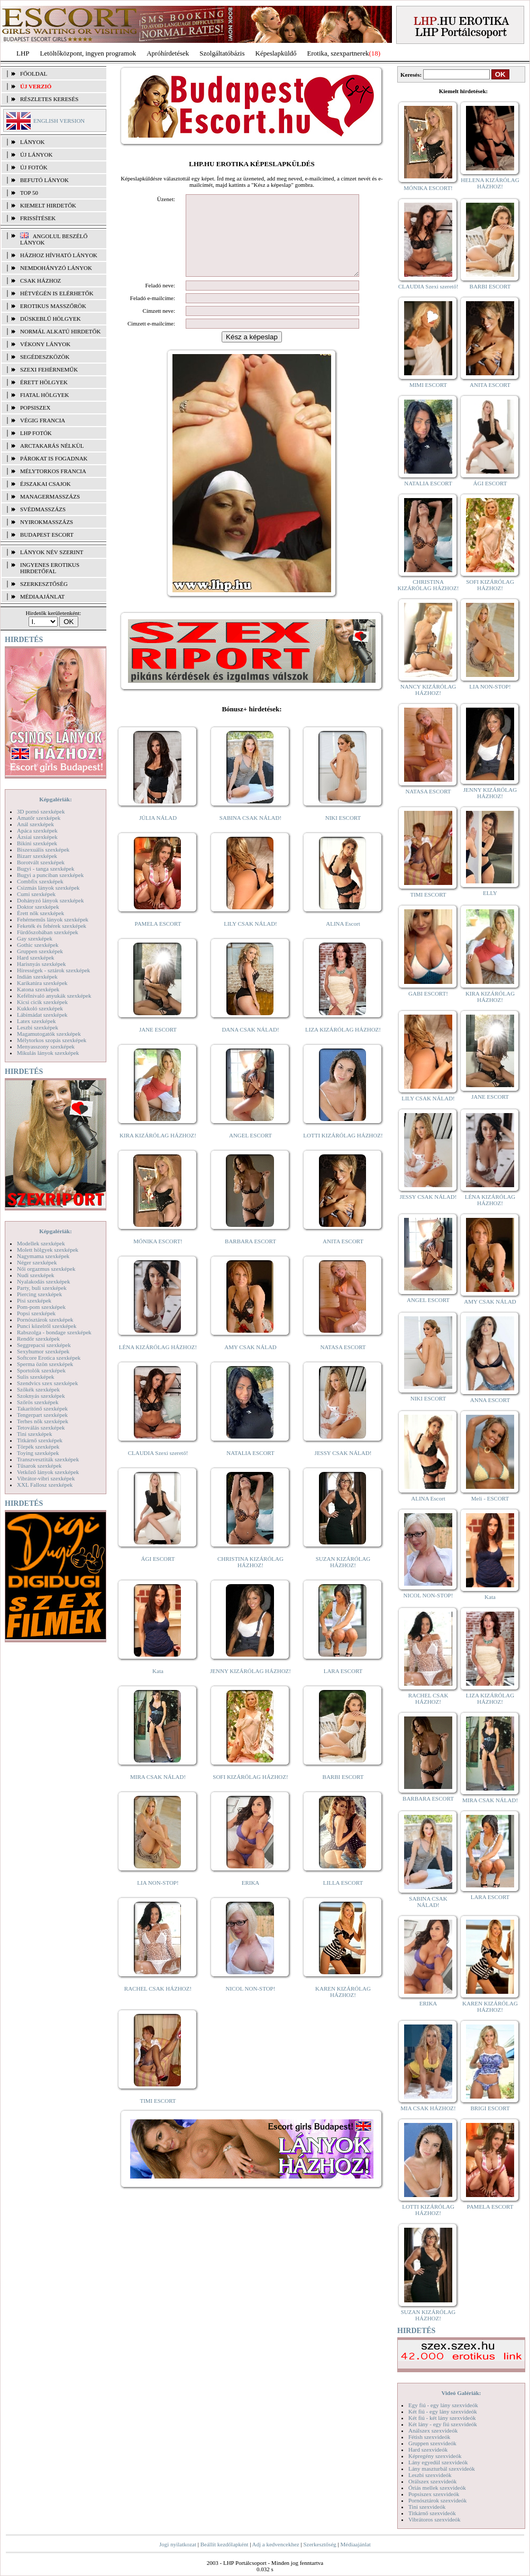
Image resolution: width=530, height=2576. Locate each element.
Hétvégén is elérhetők (57, 293)
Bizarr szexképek (37, 856)
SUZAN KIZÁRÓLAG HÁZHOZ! (343, 1577)
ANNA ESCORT (490, 1400)
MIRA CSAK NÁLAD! (158, 1792)
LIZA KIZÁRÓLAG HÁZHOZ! (343, 1045)
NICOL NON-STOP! (251, 2004)
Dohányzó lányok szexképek (50, 900)
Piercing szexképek (39, 1294)
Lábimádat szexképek (42, 1014)
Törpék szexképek (38, 1446)
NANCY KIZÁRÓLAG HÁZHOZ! (428, 689)
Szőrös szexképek (38, 1402)
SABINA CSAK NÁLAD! (250, 833)
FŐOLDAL (33, 73)
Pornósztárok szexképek (45, 1319)
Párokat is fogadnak (54, 458)
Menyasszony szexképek (46, 1046)
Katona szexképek (38, 989)
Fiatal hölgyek (44, 395)
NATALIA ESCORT (250, 1469)
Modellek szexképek (41, 1243)
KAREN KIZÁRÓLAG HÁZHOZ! (343, 2007)
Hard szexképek (35, 957)
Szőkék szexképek (38, 1389)
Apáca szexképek (37, 830)
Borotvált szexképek (41, 862)
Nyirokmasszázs (46, 522)
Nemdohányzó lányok (56, 268)
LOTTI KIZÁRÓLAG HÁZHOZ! (342, 1151)
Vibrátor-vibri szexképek (46, 1478)
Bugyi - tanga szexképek (45, 868)
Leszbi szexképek (37, 1027)
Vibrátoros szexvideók (434, 2519)
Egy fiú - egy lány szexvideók (443, 2405)
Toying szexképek (38, 1453)
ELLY (490, 893)
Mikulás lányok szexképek (48, 1053)
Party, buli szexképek (42, 1288)
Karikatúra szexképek (42, 983)
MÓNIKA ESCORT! (157, 1257)
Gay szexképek (34, 938)
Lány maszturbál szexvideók (441, 2468)
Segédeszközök (45, 357)
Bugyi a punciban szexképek (50, 875)
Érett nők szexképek (40, 913)
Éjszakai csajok (45, 484)
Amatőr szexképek (38, 818)
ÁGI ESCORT (158, 1574)
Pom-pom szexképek (41, 1307)
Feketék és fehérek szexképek (51, 926)
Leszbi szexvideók (430, 2475)
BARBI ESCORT (343, 1792)
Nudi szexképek (35, 1275)
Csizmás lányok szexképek (48, 887)
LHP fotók (36, 433)
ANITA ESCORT (343, 1257)
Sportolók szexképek (41, 1370)
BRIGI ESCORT (489, 2108)
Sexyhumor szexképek (43, 1351)
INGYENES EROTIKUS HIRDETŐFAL (49, 568)
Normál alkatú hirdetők (60, 331)
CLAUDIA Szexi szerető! (158, 1469)
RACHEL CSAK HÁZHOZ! (157, 2004)
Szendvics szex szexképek (47, 1383)
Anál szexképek (35, 824)
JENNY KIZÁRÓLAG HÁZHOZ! (250, 1687)
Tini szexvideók (426, 2506)
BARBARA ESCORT (250, 1257)
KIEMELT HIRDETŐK (48, 205)
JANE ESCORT (158, 1045)
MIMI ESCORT (428, 385)
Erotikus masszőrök (53, 306)
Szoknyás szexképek (41, 1396)
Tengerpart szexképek (42, 1415)
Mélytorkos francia (53, 471)
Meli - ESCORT (490, 1498)
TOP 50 (29, 192)
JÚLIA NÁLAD (158, 833)
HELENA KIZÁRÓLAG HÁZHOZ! (490, 183)
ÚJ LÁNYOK (36, 154)
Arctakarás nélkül (52, 445)
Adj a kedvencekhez (275, 2544)
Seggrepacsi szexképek (44, 1345)
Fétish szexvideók (429, 2437)
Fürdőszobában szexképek (47, 932)
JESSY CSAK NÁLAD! (343, 1469)
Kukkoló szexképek (40, 1008)
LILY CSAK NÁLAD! (250, 939)
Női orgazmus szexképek (46, 1269)
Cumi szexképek (36, 894)
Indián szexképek (37, 976)
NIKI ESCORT (343, 833)
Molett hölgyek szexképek (47, 1249)
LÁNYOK (32, 142)
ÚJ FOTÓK (34, 167)
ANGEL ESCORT (250, 1151)
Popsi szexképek (36, 1313)
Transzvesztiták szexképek (48, 1459)
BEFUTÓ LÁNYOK (44, 180)
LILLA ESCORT (343, 1898)
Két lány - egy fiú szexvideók (442, 2424)
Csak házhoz (40, 280)
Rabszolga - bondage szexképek (54, 1332)
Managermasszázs (50, 496)
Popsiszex (35, 407)
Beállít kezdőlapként (224, 2544)
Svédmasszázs (43, 509)
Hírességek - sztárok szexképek (53, 970)
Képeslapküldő (276, 53)
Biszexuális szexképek (43, 849)
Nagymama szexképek (43, 1256)
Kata (157, 1687)
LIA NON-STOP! (157, 1898)
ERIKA (251, 1898)
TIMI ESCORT (158, 2116)
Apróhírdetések (168, 53)
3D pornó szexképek (41, 811)
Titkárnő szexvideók (432, 2513)
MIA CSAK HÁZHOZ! (428, 2108)
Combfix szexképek (40, 881)
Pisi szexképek (34, 1300)
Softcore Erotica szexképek (48, 1357)
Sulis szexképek (35, 1376)
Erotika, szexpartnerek (338, 53)
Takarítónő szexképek (42, 1408)
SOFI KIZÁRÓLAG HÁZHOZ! (250, 1792)
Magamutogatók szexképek (49, 1034)
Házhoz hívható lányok (58, 255)
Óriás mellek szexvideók (437, 2487)
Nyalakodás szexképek (43, 1281)
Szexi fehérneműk (49, 369)
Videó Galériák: (461, 2393)
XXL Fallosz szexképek (44, 1484)
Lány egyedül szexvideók (438, 2462)
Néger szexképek (37, 1262)
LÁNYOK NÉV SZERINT (52, 552)
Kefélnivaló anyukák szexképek (54, 995)
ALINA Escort (343, 939)
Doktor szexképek (38, 906)
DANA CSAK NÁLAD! (250, 1045)
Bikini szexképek (37, 843)
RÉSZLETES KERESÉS (49, 99)
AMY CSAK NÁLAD (250, 1363)
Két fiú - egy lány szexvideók (442, 2411)
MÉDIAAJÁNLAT (42, 596)
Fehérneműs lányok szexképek (52, 919)
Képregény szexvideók (435, 2456)
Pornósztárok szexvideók (437, 2500)
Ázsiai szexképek (37, 837)
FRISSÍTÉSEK (38, 218)
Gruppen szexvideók (432, 2443)
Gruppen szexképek (40, 951)
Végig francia (42, 420)
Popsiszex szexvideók (433, 2494)
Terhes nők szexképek (42, 1421)
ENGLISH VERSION (59, 120)
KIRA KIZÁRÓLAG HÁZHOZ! (158, 1151)
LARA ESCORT (343, 1687)
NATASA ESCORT (342, 1363)
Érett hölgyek (44, 382)
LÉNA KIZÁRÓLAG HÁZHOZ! (158, 1363)
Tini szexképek (34, 1434)
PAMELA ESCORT (158, 939)
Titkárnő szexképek (39, 1440)
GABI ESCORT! (428, 993)
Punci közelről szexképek (46, 1326)
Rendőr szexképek (38, 1338)
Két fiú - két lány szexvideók (442, 2418)
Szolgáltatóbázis (221, 53)
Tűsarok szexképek (39, 1465)
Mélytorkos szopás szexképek (51, 1040)
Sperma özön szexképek (45, 1364)
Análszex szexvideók (433, 2430)
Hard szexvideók (427, 2449)
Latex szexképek (36, 1021)
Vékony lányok (45, 344)
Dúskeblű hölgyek (50, 318)
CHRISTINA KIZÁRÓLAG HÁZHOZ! (250, 1577)
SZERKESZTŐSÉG (44, 584)
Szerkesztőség (319, 2544)
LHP (23, 53)
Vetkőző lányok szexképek (48, 1472)
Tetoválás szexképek (41, 1427)
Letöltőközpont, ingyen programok (88, 53)
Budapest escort (47, 534)
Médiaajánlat (355, 2544)
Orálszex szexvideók (432, 2481)
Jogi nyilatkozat (177, 2544)
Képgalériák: (55, 799)
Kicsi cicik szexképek (42, 1002)
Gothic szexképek (38, 945)
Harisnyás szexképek (41, 964)
